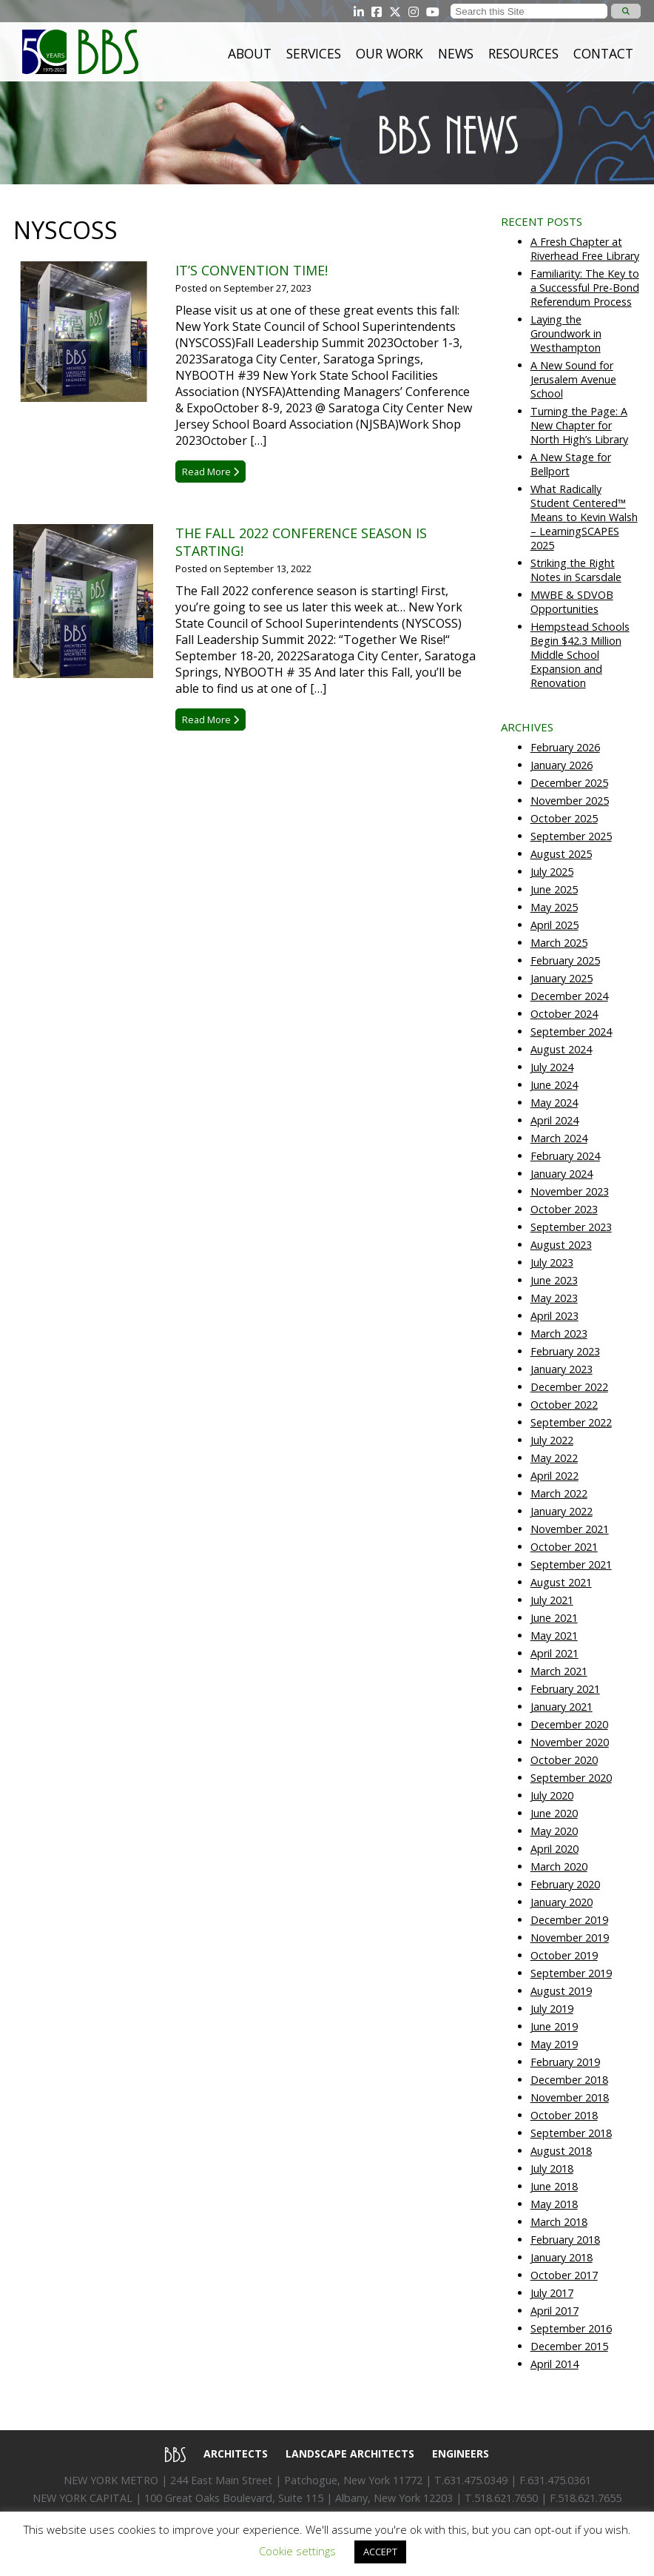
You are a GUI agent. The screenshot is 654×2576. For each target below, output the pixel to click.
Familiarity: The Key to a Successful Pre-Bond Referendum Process (584, 287)
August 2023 (561, 1245)
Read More (210, 471)
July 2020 (551, 1795)
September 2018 (571, 2133)
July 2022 (551, 1440)
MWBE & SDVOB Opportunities (571, 602)
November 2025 (569, 801)
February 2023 (565, 1351)
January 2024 (561, 1174)
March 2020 (558, 1866)
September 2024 (571, 1031)
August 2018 (561, 2151)
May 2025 (554, 907)
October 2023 (564, 1209)
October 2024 (564, 1014)
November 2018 (569, 2097)
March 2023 (558, 1333)
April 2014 (554, 2364)
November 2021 (569, 1529)
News (455, 53)
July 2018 (551, 2168)
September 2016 (571, 2328)
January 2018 (561, 2257)
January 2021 (561, 1707)
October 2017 (564, 2275)
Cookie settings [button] (297, 2550)
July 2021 (551, 1600)
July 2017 (551, 2293)
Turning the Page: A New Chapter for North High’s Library (579, 425)
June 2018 (554, 2186)
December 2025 (569, 783)
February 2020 (565, 1884)
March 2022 (558, 1493)
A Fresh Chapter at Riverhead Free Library (584, 249)
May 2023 (554, 1298)
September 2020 (571, 1778)
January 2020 (561, 1902)
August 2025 (561, 854)
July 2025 (551, 872)
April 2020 (554, 1849)
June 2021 (554, 1618)
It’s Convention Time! (251, 270)
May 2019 (554, 2044)
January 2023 (561, 1369)
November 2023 (569, 1191)
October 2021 (564, 1547)
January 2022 (561, 1511)
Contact (603, 53)
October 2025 (564, 818)
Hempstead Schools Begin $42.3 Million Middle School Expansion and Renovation (580, 655)
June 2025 (554, 889)
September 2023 (571, 1227)
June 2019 (554, 2026)
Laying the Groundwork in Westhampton (565, 333)
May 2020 (554, 1831)
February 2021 (565, 1689)
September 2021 (571, 1564)
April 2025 (554, 925)
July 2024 (551, 1067)
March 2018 (558, 2222)
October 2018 (564, 2115)
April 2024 (554, 1120)
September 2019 (571, 1973)
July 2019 (551, 2009)
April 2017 (554, 2311)
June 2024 (554, 1085)
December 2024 (569, 996)
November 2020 (569, 1742)
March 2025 (558, 943)
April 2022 (554, 1476)
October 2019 (564, 1955)
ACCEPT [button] (380, 2551)
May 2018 (554, 2204)
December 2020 (569, 1724)
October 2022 (564, 1405)
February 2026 (565, 747)
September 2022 (571, 1422)
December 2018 (569, 2080)
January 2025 (561, 978)
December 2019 (569, 1920)
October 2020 (564, 1760)
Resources (523, 53)
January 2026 (561, 765)
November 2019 (569, 1938)
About (250, 53)
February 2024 (565, 1156)
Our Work (389, 53)
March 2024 (558, 1138)
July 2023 (551, 1262)
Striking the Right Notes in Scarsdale (575, 570)
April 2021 (554, 1653)
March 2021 (558, 1671)
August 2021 (561, 1582)
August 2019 (561, 1991)
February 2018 (565, 2240)
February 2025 (565, 960)
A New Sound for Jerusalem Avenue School (573, 379)
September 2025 (571, 836)
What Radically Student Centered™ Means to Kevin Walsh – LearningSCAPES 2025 (584, 517)
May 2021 (554, 1636)
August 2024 (561, 1049)
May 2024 (554, 1103)
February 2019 (565, 2062)
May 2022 (554, 1458)
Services (313, 53)
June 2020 (554, 1813)
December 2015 (569, 2346)
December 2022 (569, 1387)
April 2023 (554, 1316)
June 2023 (554, 1280)
